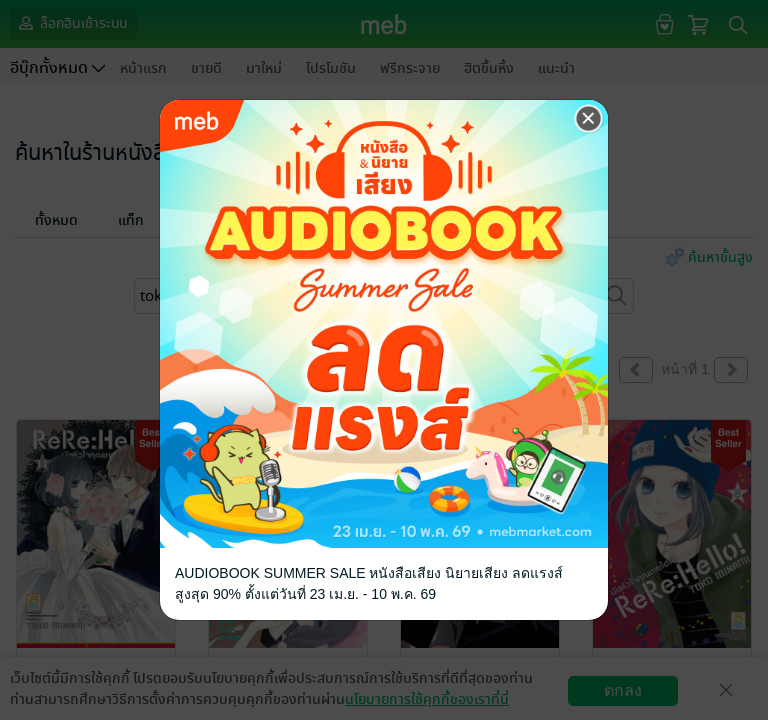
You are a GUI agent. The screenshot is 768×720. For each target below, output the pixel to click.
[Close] (589, 119)
